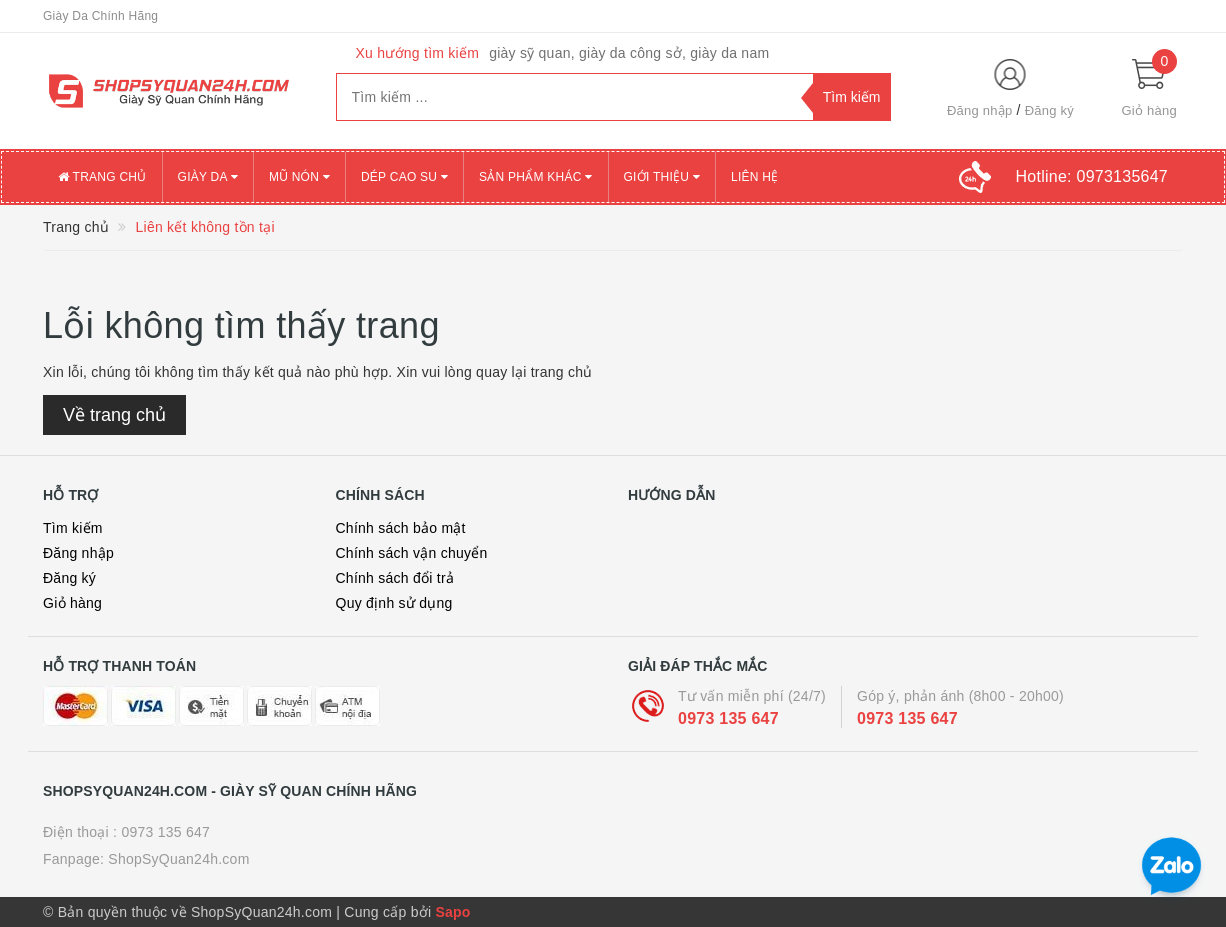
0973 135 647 (728, 718)
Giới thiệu (662, 177)
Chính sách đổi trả (395, 578)
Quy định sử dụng (394, 603)
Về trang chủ (114, 415)
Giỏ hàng (72, 603)
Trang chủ (102, 177)
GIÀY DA (208, 177)
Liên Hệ (754, 177)
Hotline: (1092, 176)
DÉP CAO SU (404, 177)
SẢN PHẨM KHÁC (535, 177)
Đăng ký (1049, 110)
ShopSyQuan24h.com (178, 859)
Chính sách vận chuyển (412, 553)
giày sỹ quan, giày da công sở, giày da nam (629, 53)
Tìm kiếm (73, 528)
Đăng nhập (980, 110)
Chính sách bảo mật (401, 528)
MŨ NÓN (299, 177)
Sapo (452, 912)
